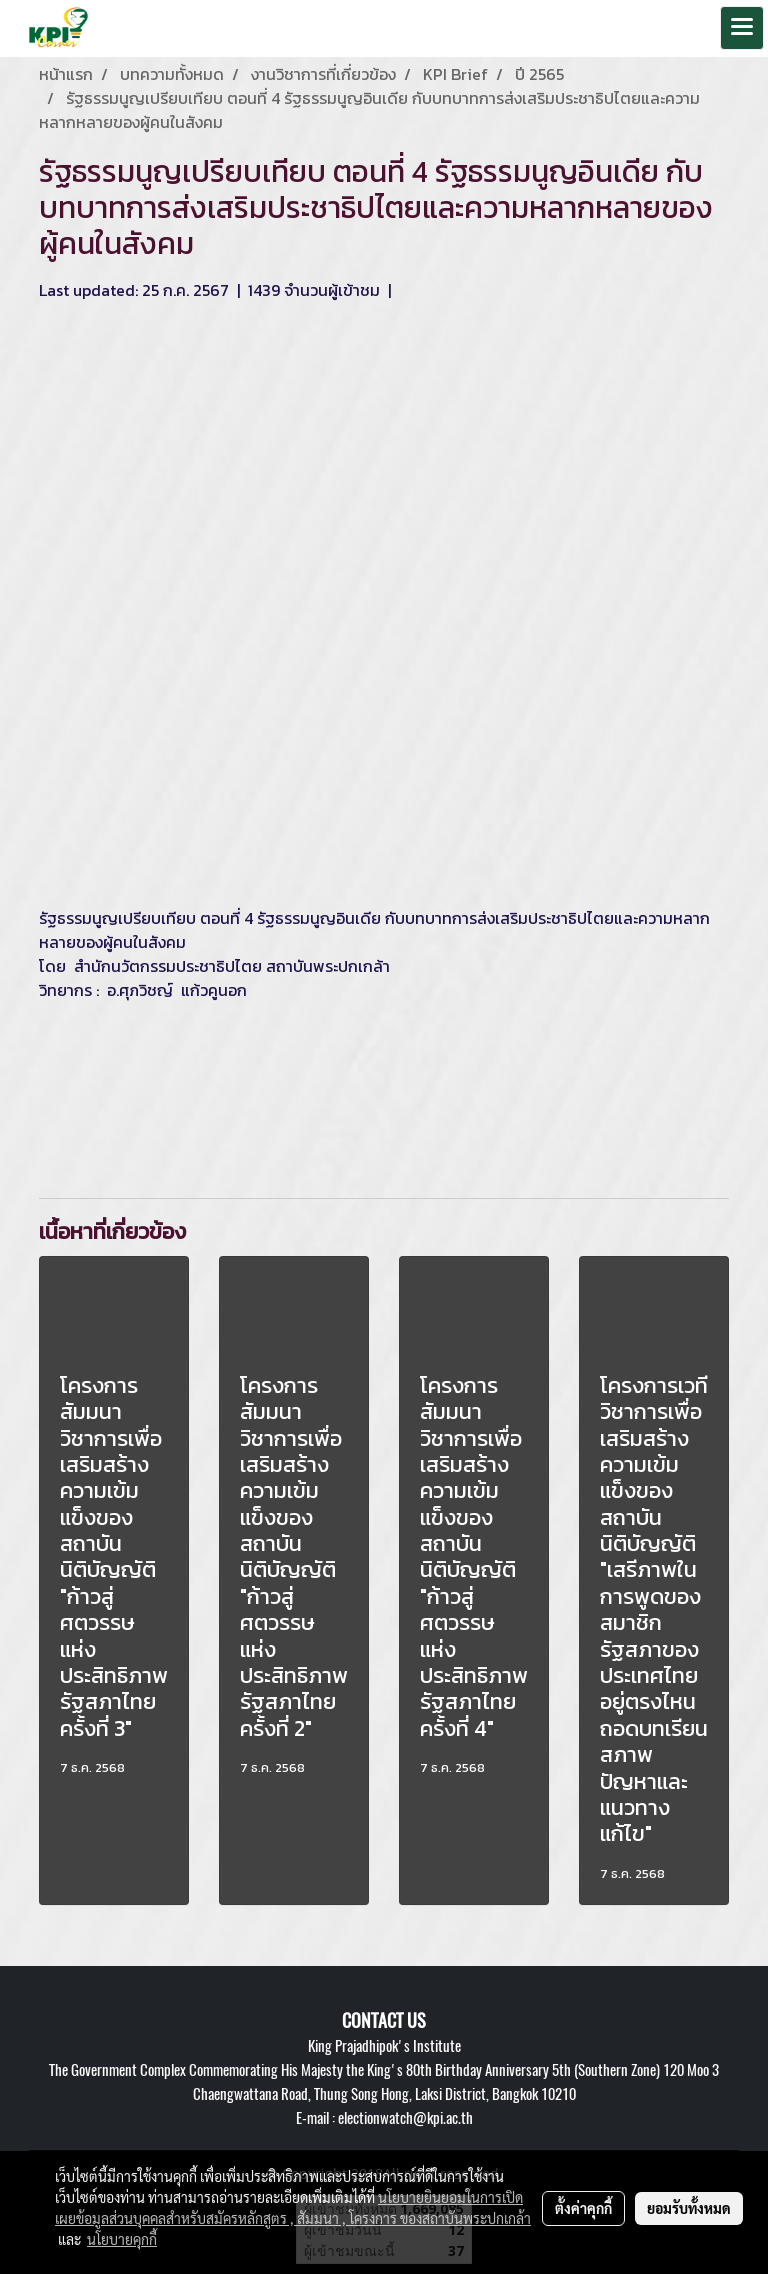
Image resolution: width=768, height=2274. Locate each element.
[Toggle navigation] (742, 28)
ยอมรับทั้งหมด (689, 2208)
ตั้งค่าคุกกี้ (583, 2208)
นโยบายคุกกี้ (122, 2239)
